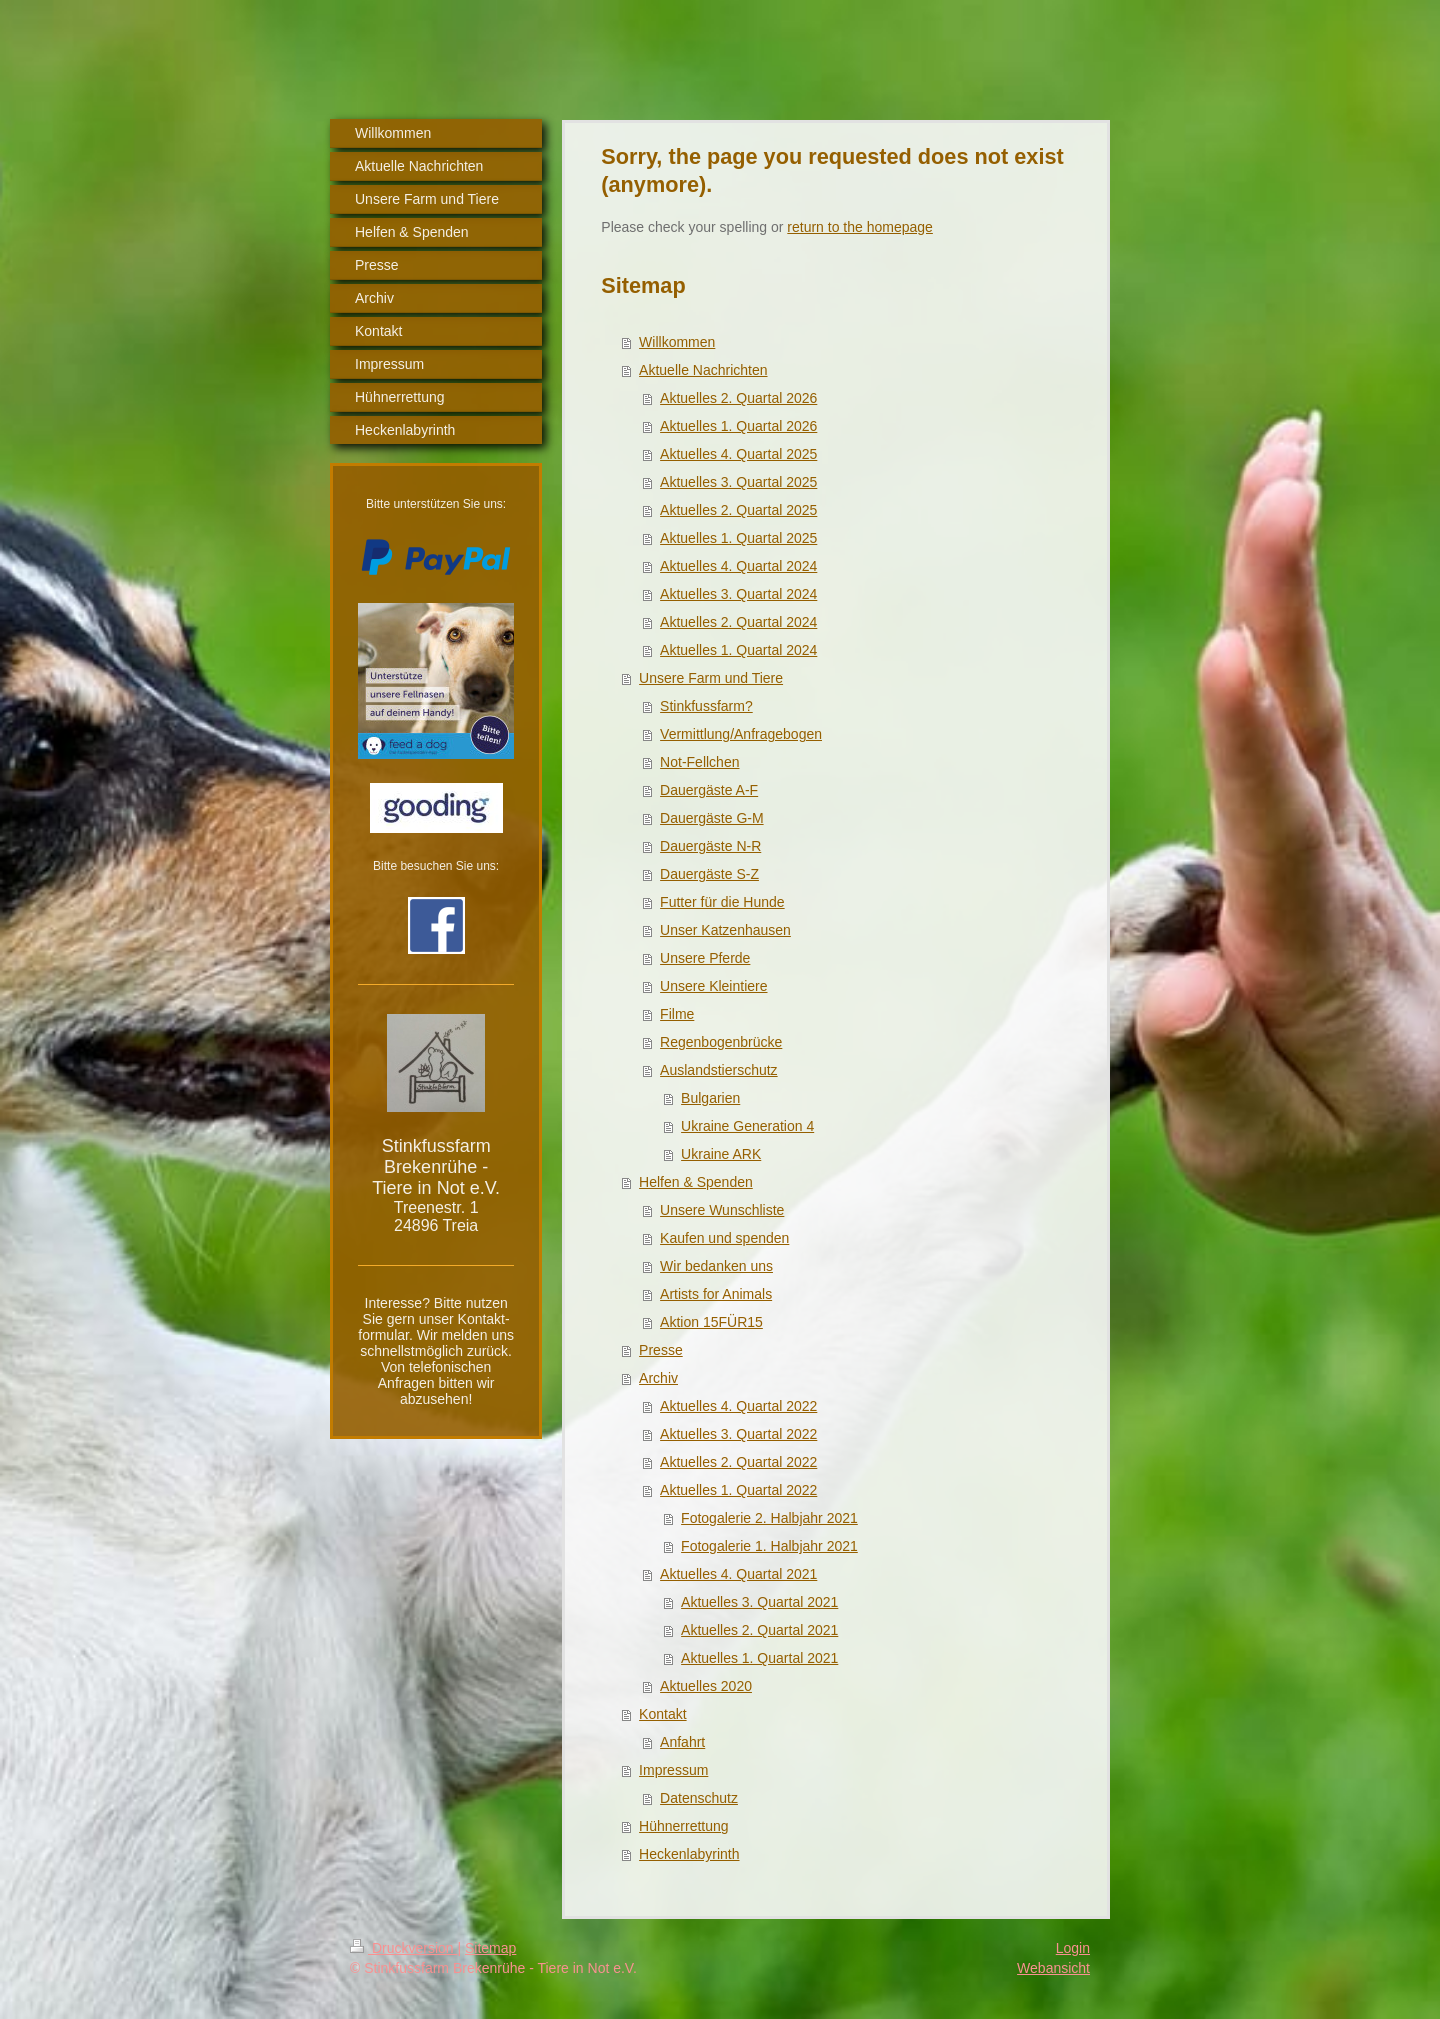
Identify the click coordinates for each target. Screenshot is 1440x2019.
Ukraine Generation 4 (747, 1126)
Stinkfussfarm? (706, 706)
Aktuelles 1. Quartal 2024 (738, 650)
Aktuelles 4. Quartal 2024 (738, 566)
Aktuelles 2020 (706, 1686)
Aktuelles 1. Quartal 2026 (738, 426)
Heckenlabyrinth (689, 1854)
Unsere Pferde (705, 958)
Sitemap (490, 1948)
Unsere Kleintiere (713, 986)
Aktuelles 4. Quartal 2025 (738, 454)
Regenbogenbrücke (721, 1042)
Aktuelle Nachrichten (703, 370)
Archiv (658, 1378)
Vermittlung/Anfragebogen (741, 734)
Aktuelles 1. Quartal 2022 (738, 1490)
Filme (677, 1014)
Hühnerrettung (684, 1826)
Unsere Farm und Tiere (711, 678)
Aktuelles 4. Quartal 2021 (738, 1574)
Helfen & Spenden (696, 1182)
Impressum (673, 1770)
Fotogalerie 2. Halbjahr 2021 (769, 1518)
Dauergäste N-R (710, 846)
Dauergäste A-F (709, 790)
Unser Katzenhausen (725, 930)
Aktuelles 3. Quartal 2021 (759, 1602)
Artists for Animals (716, 1294)
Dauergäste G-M (711, 818)
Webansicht (1053, 1968)
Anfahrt (682, 1742)
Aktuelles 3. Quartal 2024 (738, 594)
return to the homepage (860, 227)
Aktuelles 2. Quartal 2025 (738, 510)
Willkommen (677, 342)
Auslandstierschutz (719, 1070)
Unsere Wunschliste (722, 1210)
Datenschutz (699, 1798)
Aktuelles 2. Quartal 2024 (738, 622)
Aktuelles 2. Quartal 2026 (738, 398)
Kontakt (662, 1714)
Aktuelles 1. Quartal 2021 (759, 1658)
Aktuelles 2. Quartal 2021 (759, 1630)
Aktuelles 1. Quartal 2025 (738, 538)
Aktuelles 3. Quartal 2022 (738, 1434)
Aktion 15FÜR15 (711, 1322)
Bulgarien (710, 1098)
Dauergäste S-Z (709, 874)
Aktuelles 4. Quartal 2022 (738, 1406)
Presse (661, 1350)
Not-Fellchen (699, 762)
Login (1073, 1948)
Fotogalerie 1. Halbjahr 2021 (769, 1546)
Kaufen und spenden (724, 1238)
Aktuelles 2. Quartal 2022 (738, 1462)
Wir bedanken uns (716, 1266)
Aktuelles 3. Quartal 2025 (738, 482)
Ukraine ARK (721, 1154)
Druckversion (403, 1948)
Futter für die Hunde (722, 902)
